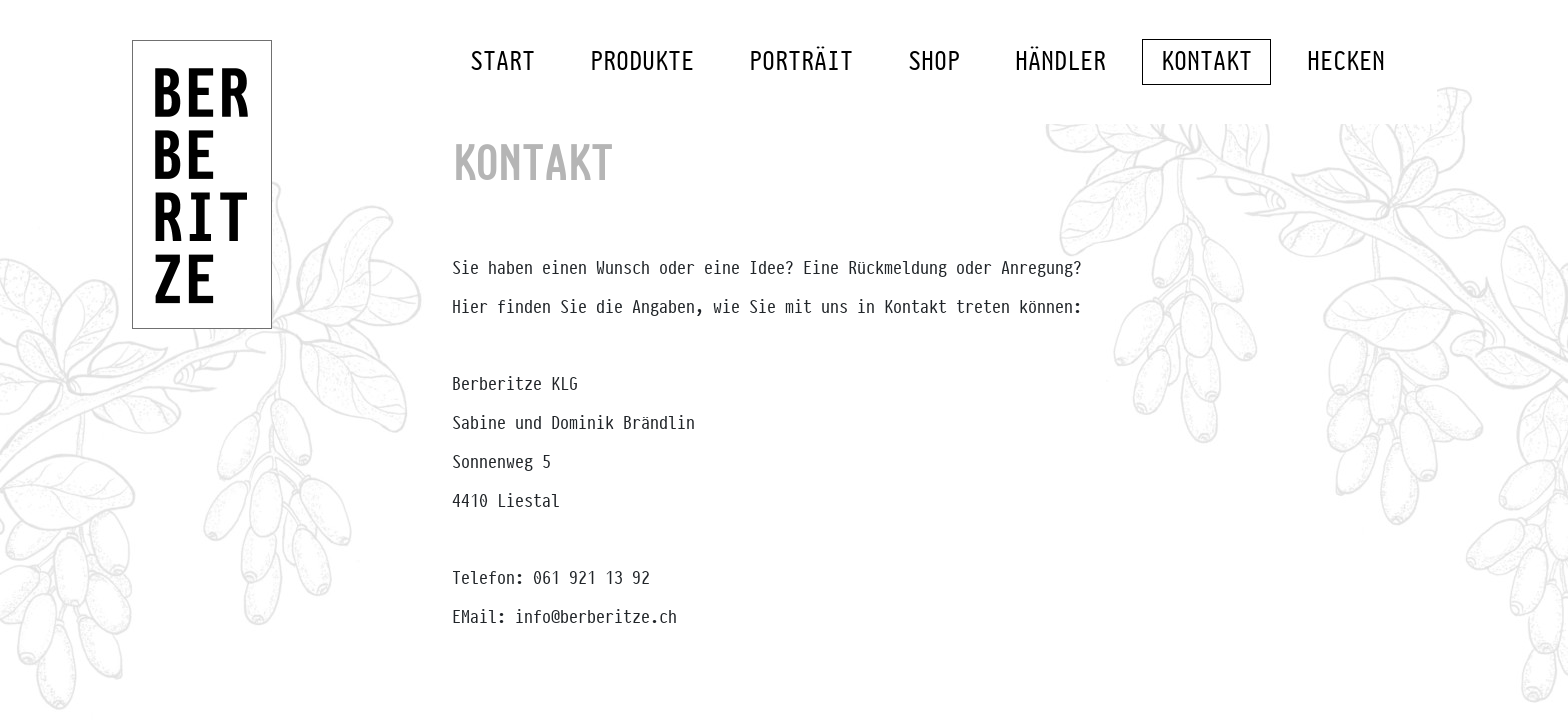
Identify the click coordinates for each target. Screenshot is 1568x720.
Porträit (801, 63)
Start (502, 63)
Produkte (642, 63)
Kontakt (1206, 63)
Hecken (1346, 63)
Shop (934, 63)
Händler (1060, 63)
